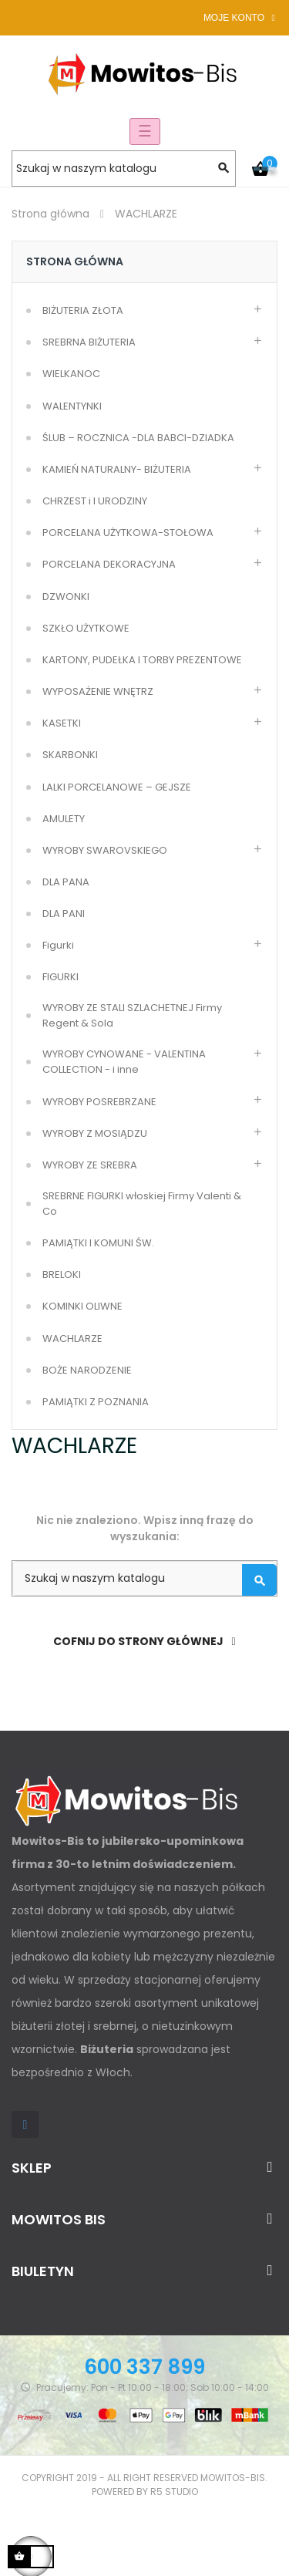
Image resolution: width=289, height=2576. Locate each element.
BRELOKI (61, 1274)
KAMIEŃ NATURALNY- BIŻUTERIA (116, 469)
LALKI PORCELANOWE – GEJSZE (116, 787)
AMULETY (63, 818)
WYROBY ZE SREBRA (89, 1165)
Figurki (58, 945)
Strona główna (74, 261)
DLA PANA (65, 882)
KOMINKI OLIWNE (82, 1306)
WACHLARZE (72, 1338)
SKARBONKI (70, 754)
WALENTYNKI (72, 406)
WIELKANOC (71, 373)
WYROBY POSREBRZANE (99, 1101)
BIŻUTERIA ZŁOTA (82, 310)
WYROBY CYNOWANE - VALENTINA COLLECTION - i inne (124, 1062)
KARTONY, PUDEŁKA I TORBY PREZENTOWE (142, 659)
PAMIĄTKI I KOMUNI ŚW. (98, 1243)
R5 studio (174, 2491)
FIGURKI (60, 976)
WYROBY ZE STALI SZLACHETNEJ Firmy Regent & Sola (132, 1015)
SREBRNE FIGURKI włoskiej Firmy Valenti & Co (141, 1204)
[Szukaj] (123, 168)
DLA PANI (63, 913)
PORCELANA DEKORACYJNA (109, 564)
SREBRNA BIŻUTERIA (89, 342)
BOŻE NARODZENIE (87, 1370)
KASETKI (61, 723)
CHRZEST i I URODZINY (94, 501)
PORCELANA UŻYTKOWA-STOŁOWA (127, 532)
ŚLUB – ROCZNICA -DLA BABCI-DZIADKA (138, 437)
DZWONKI (65, 596)
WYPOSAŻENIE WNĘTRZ (97, 691)
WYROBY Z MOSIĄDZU (94, 1133)
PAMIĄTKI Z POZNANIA (95, 1401)
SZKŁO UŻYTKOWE (85, 628)
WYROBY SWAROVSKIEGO (104, 850)
